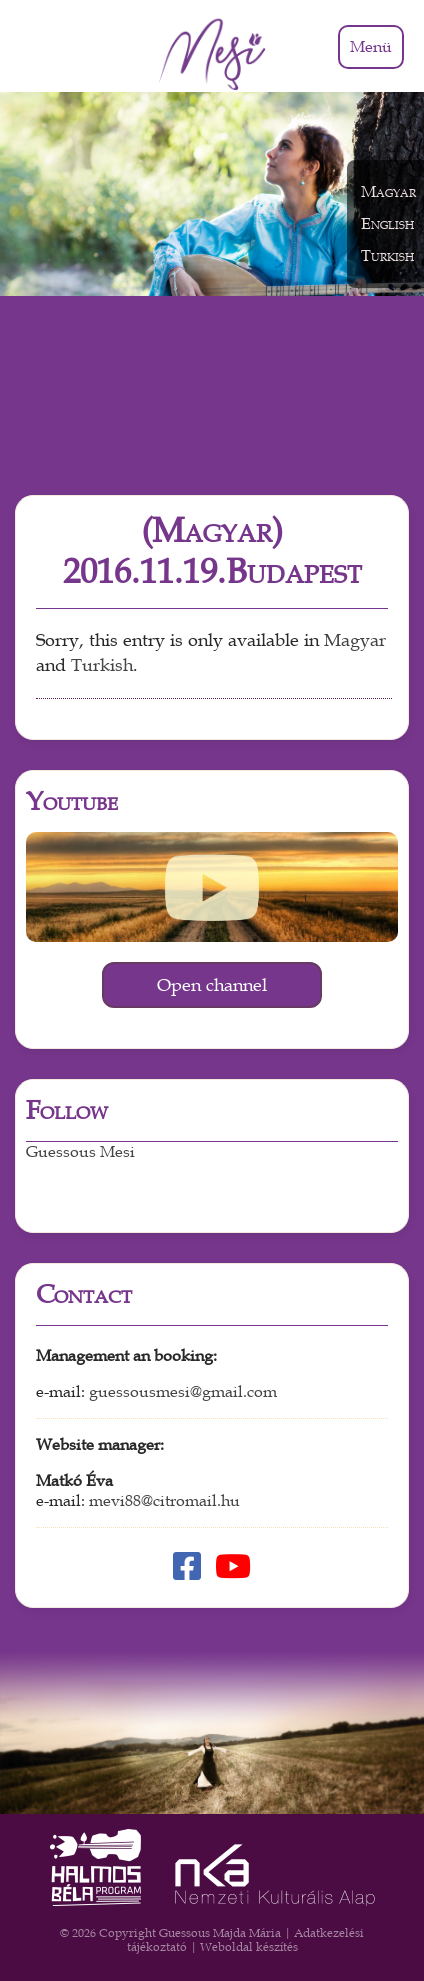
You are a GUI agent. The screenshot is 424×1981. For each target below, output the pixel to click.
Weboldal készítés (249, 1947)
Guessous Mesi (80, 1152)
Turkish (102, 665)
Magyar (355, 640)
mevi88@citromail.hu (164, 1501)
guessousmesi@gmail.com (183, 1392)
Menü (371, 47)
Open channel (212, 985)
